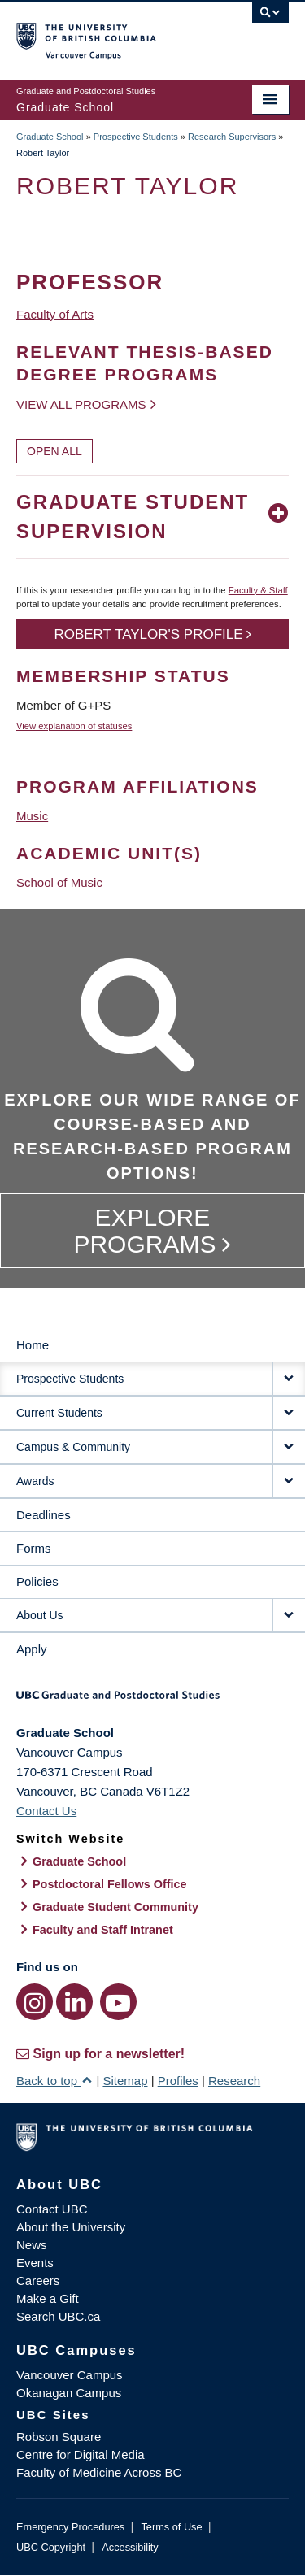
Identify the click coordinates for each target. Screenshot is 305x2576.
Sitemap (124, 2080)
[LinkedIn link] (74, 2001)
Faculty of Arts (55, 314)
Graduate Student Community (115, 1907)
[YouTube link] (118, 2001)
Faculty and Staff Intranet (103, 1929)
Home (32, 1345)
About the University (70, 2227)
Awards (35, 1481)
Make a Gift (47, 2298)
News (31, 2245)
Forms (33, 1548)
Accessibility (130, 2547)
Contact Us (46, 1811)
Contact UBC (52, 2209)
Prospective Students (136, 136)
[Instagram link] (34, 2001)
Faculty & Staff (258, 590)
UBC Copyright (50, 2547)
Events (35, 2263)
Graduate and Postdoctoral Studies (152, 1700)
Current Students (59, 1412)
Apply (31, 1649)
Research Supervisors (232, 136)
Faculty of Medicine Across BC (98, 2472)
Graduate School (50, 136)
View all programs (81, 404)
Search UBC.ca (58, 2316)
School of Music (59, 882)
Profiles (178, 2080)
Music (32, 816)
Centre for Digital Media (80, 2454)
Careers (37, 2280)
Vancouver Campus (69, 2375)
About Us (39, 1615)
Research (234, 2080)
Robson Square (58, 2437)
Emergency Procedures (70, 2527)
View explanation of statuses (74, 726)
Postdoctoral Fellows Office (110, 1884)
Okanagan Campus (68, 2393)
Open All (54, 451)
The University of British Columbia (111, 33)
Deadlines (43, 1515)
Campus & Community (73, 1446)
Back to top (54, 2080)
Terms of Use (171, 2527)
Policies (37, 1581)
